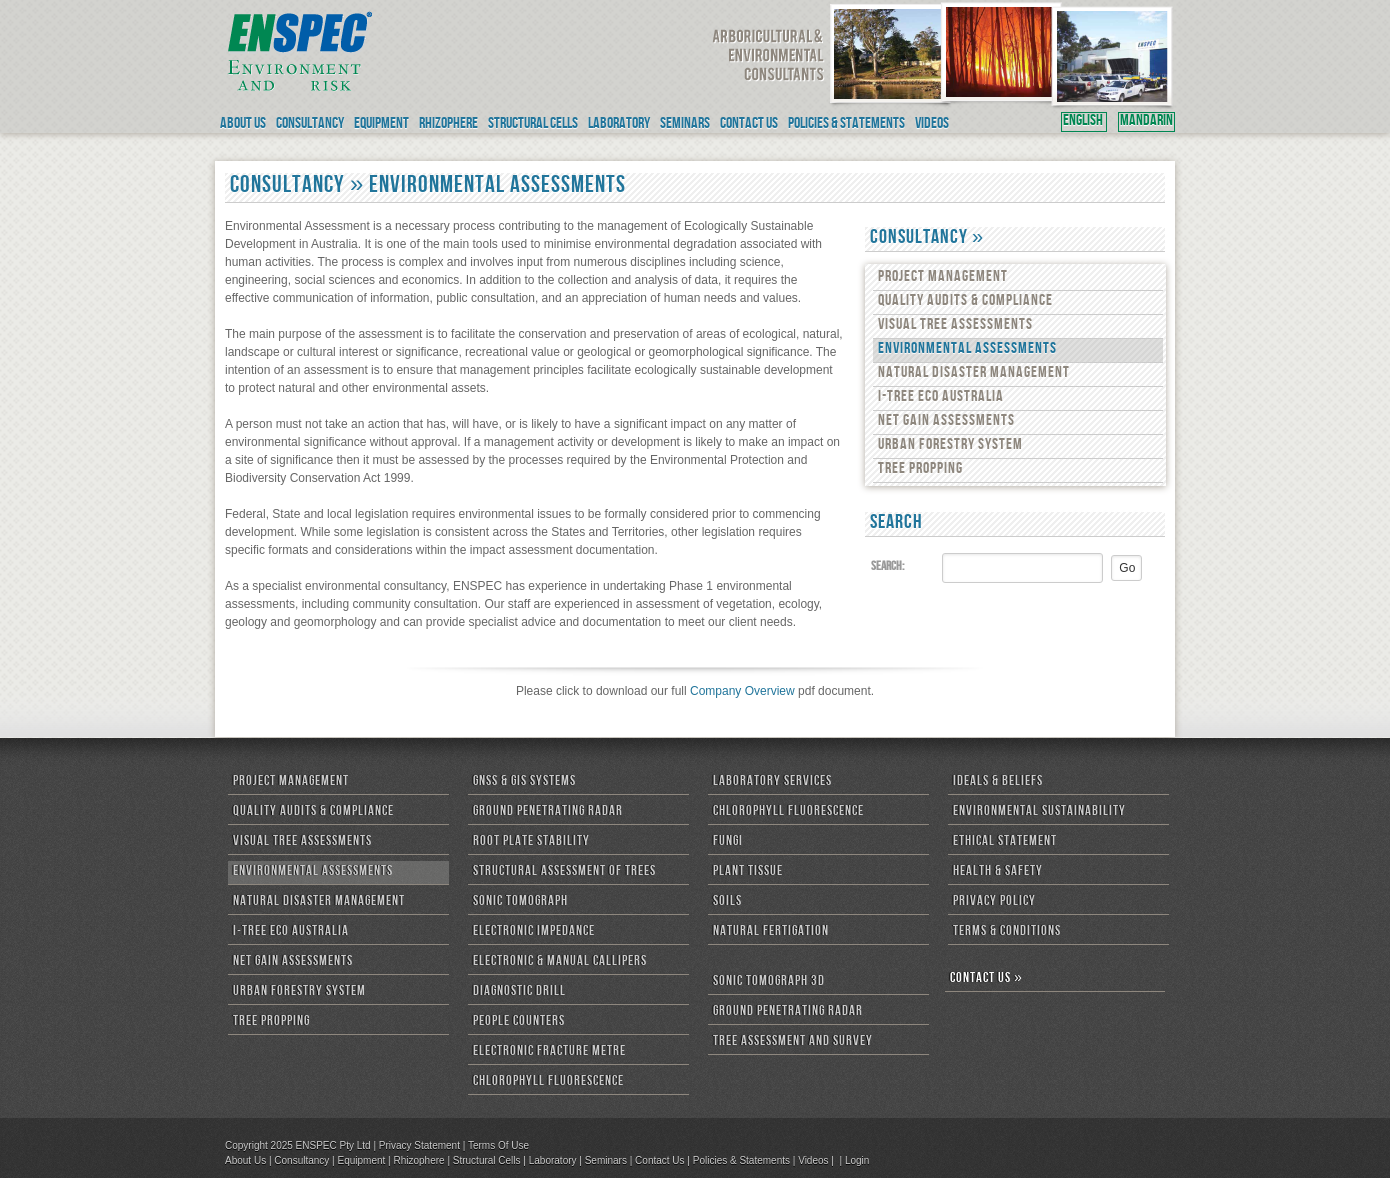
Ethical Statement (1005, 842)
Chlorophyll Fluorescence (548, 1082)
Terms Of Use (498, 1145)
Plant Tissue (748, 872)
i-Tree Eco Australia (941, 398)
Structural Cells (487, 1160)
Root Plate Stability (531, 842)
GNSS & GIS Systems (524, 782)
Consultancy (301, 1160)
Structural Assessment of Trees (564, 872)
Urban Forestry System (950, 446)
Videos (813, 1160)
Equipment (361, 1160)
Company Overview (742, 691)
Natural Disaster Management (974, 374)
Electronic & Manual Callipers (560, 962)
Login (857, 1160)
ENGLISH (1084, 122)
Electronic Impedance (534, 932)
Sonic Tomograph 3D (769, 982)
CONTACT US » (986, 979)
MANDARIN (1146, 122)
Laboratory (553, 1160)
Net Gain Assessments (946, 422)
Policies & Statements (741, 1160)
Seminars (606, 1160)
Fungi (728, 842)
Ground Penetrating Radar (548, 812)
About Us (245, 1160)
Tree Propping (920, 470)
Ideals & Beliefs (998, 782)
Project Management (943, 278)
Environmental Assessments (967, 350)
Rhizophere (418, 1160)
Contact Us (659, 1160)
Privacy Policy (994, 902)
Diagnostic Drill (519, 992)
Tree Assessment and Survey (793, 1042)
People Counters (519, 1022)
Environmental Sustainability (1039, 812)
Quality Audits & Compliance (965, 302)
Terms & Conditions (1007, 932)
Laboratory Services (772, 782)
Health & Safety (998, 872)
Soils (727, 902)
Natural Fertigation (771, 932)
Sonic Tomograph (520, 902)
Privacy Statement (419, 1145)
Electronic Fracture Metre (549, 1052)
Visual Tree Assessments (955, 326)
